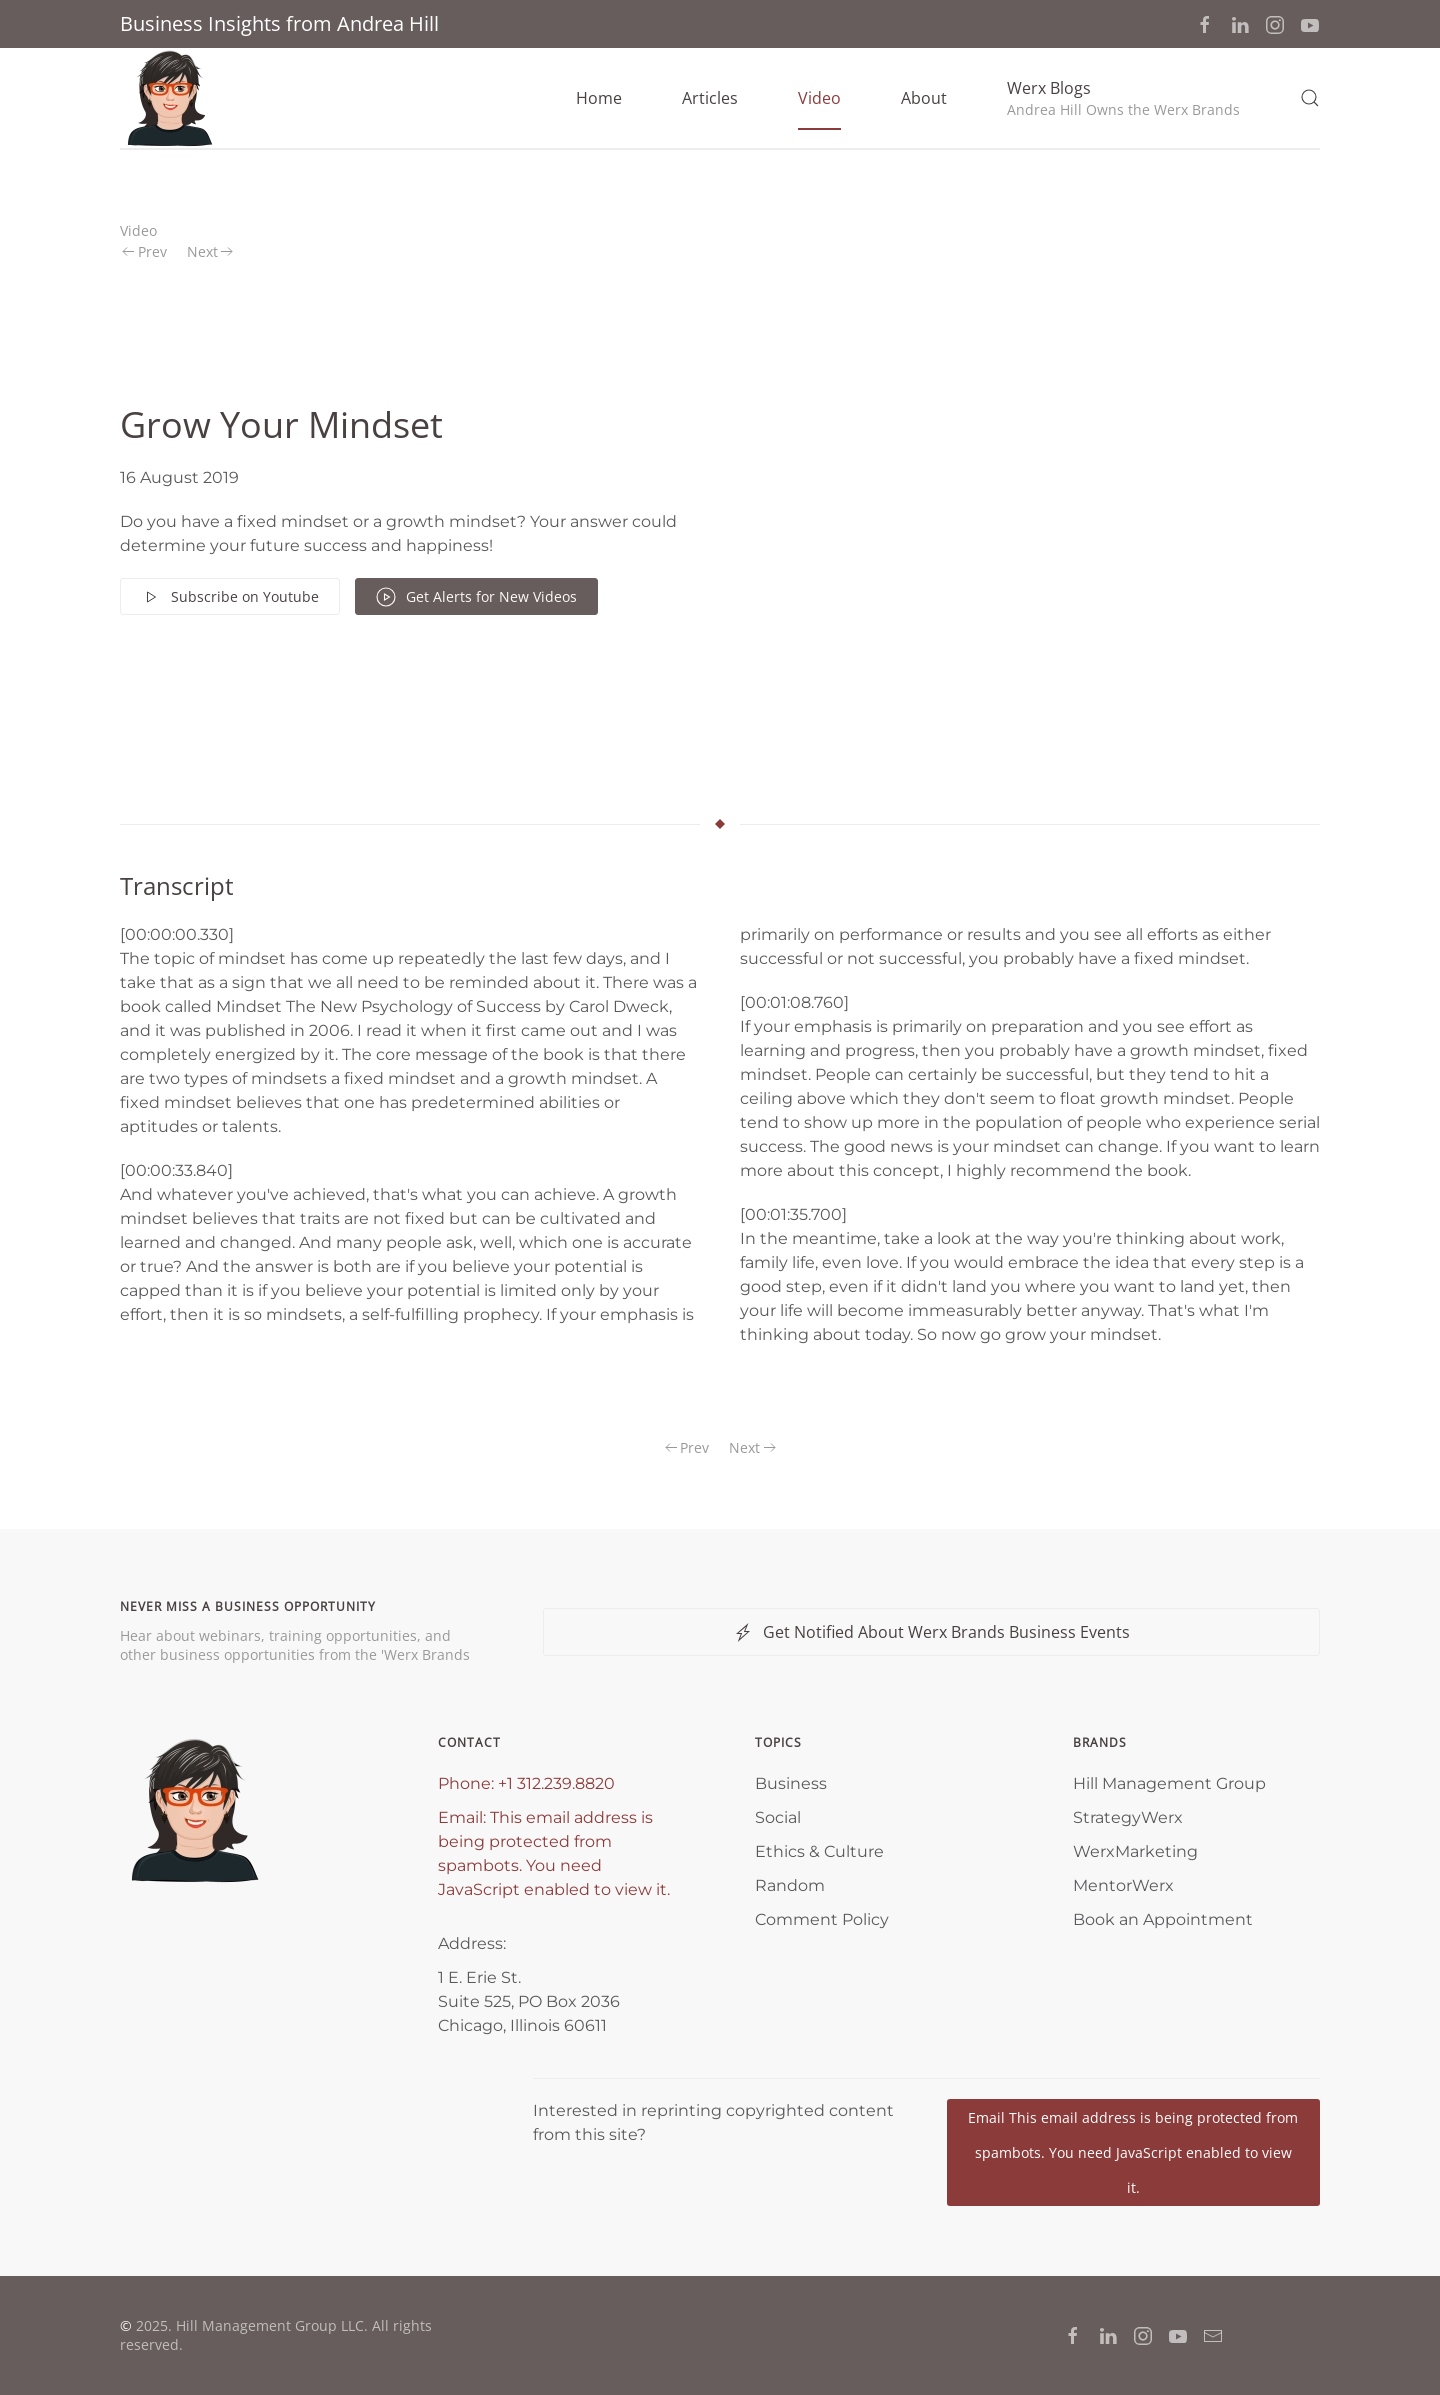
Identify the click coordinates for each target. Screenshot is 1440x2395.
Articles (710, 98)
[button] (1123, 98)
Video (819, 98)
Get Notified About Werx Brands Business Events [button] (931, 1632)
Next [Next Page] (210, 251)
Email (1133, 2152)
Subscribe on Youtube (230, 597)
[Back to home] (170, 98)
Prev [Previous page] (144, 251)
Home (599, 98)
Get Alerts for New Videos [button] (476, 597)
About (924, 98)
